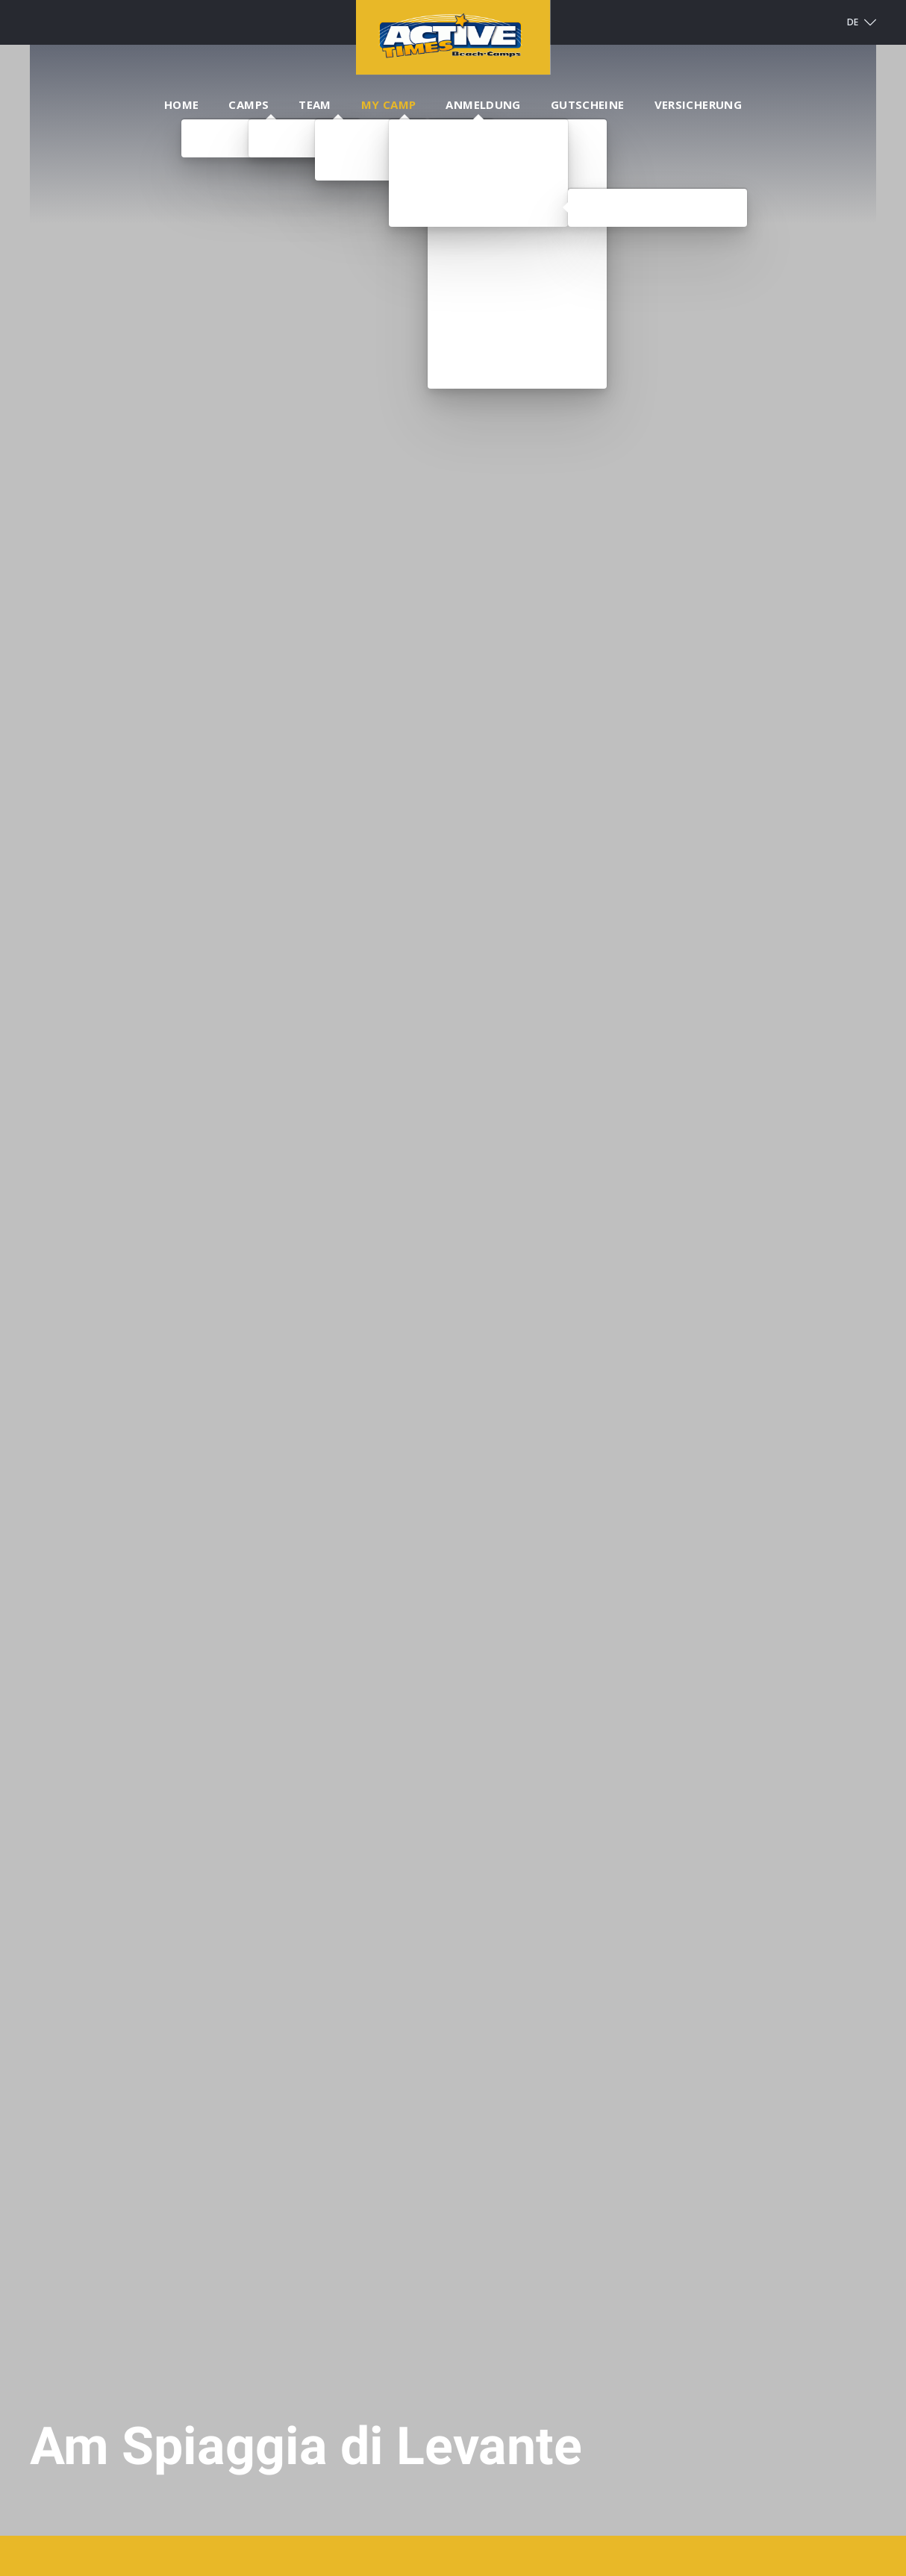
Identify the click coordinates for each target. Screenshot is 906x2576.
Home (181, 104)
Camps (248, 104)
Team (315, 104)
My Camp (388, 104)
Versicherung (698, 104)
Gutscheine (588, 104)
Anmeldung (483, 104)
